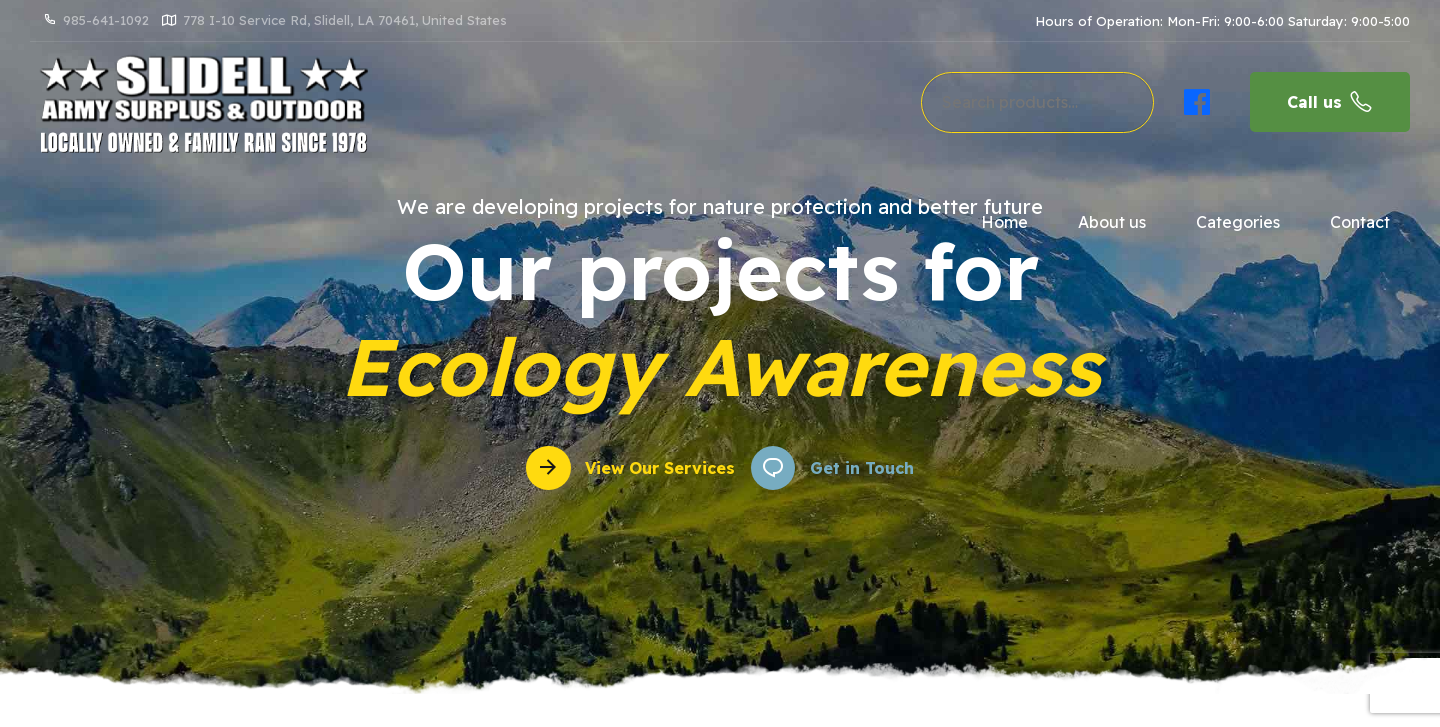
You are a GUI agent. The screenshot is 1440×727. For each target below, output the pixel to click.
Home (1004, 222)
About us (1112, 222)
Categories (1238, 222)
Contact (1360, 222)
